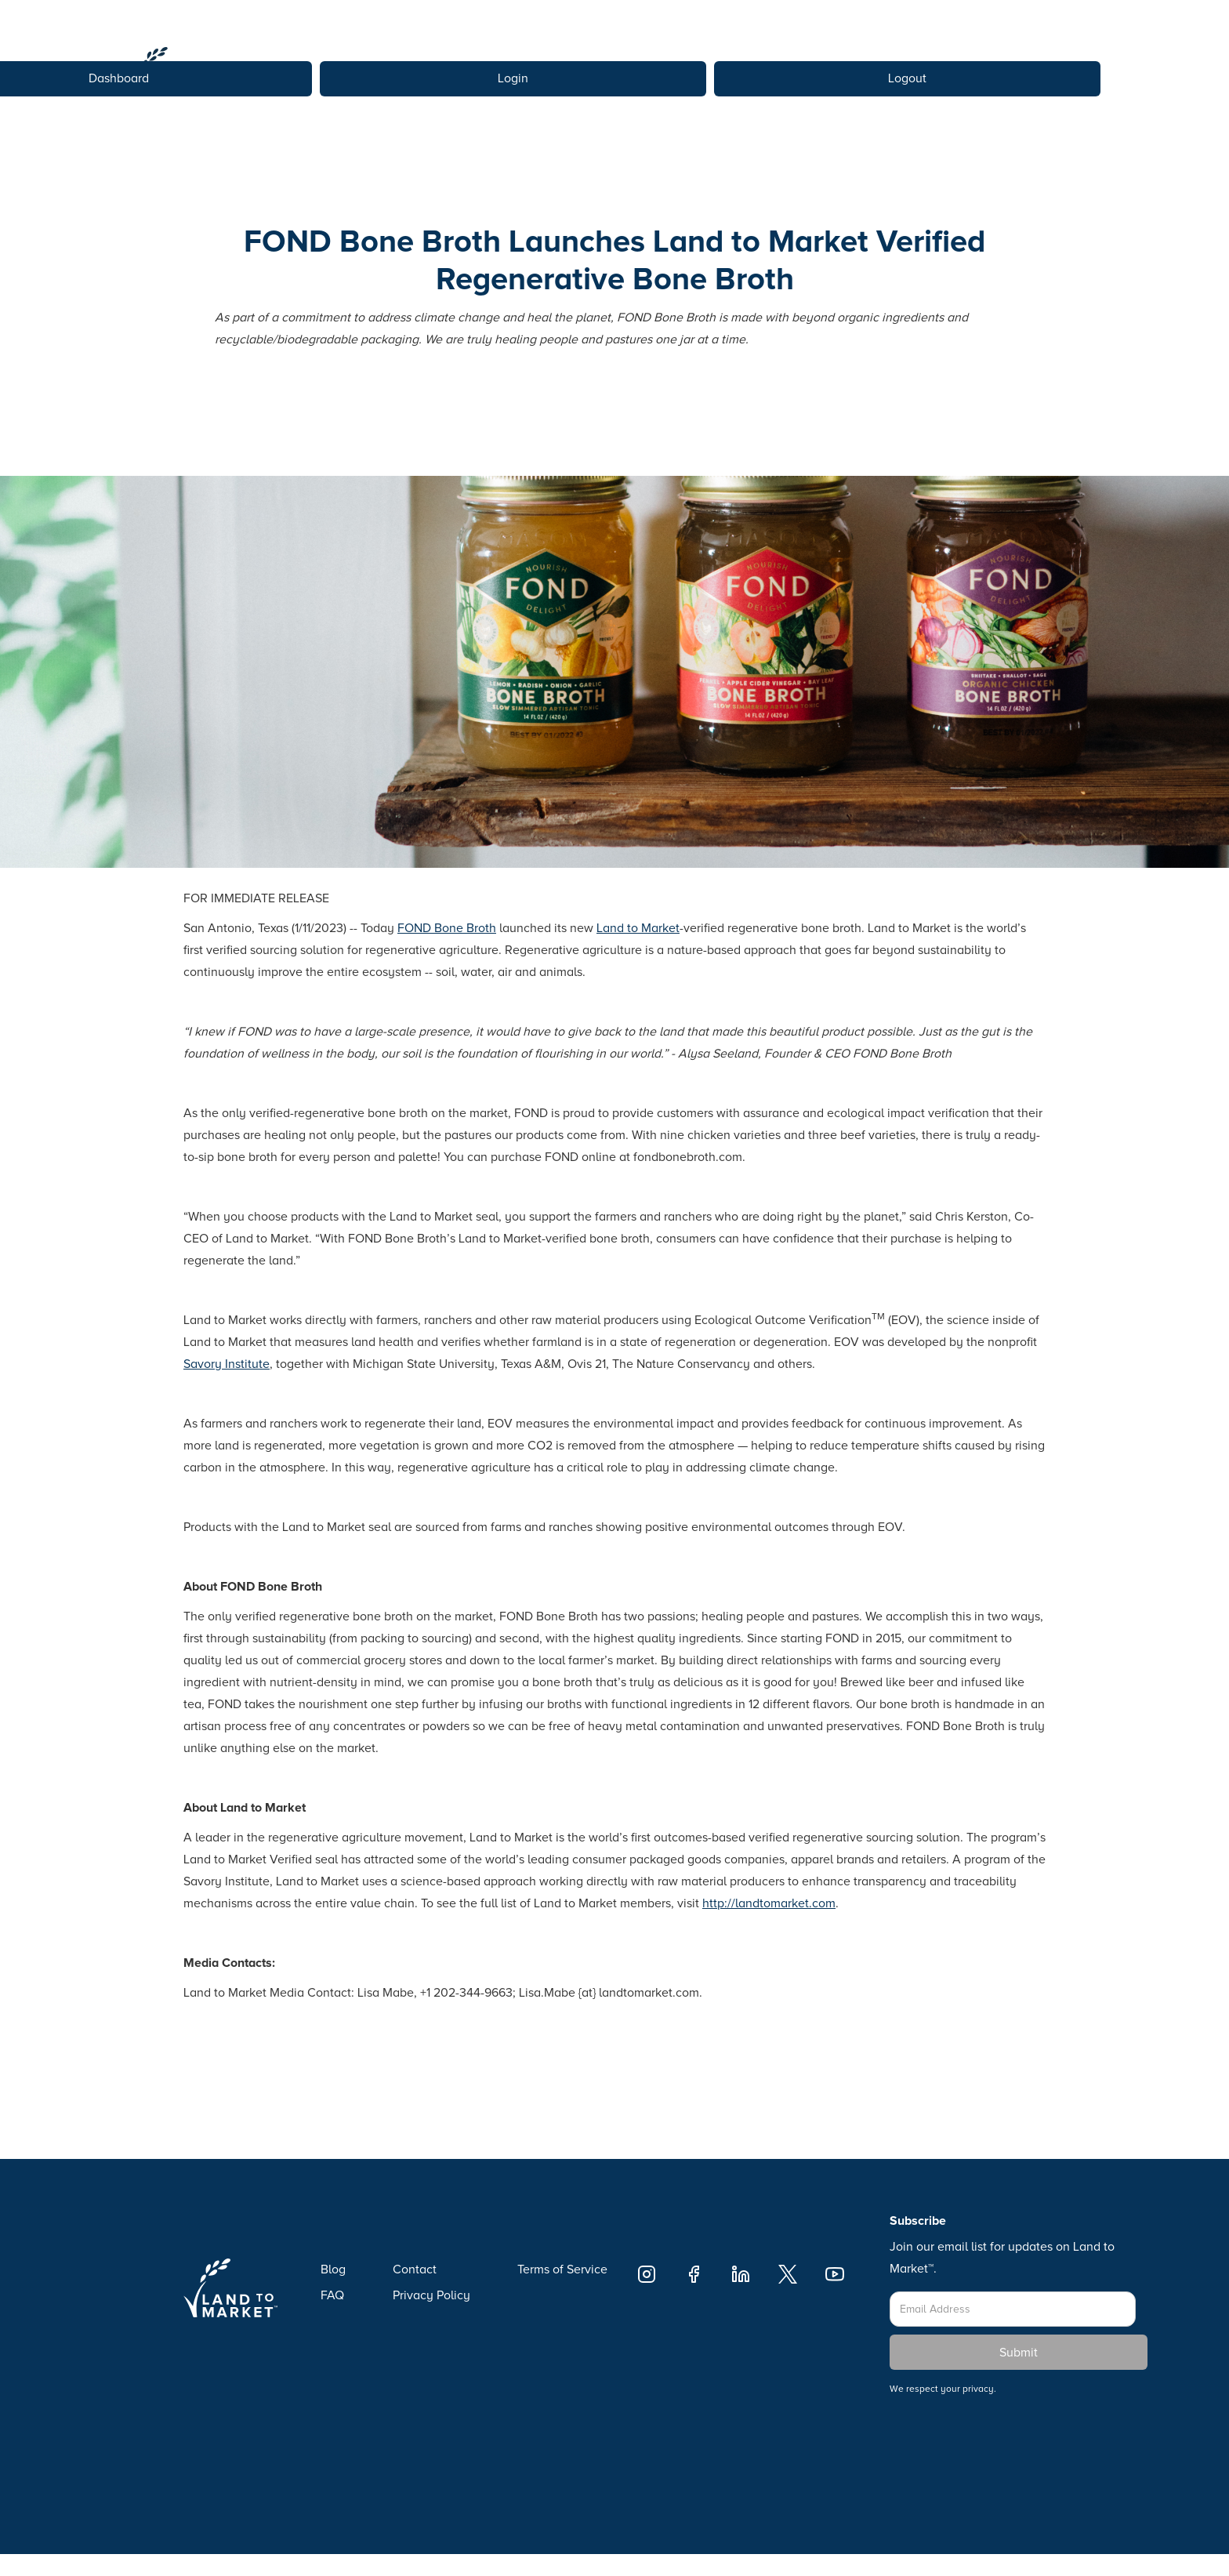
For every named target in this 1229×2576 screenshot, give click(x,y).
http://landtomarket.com (769, 1903)
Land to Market (638, 928)
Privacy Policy (431, 2295)
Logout (907, 78)
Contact (415, 2269)
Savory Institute (226, 1364)
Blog (333, 2269)
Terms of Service (562, 2269)
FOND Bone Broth (446, 928)
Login (513, 78)
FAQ (332, 2295)
